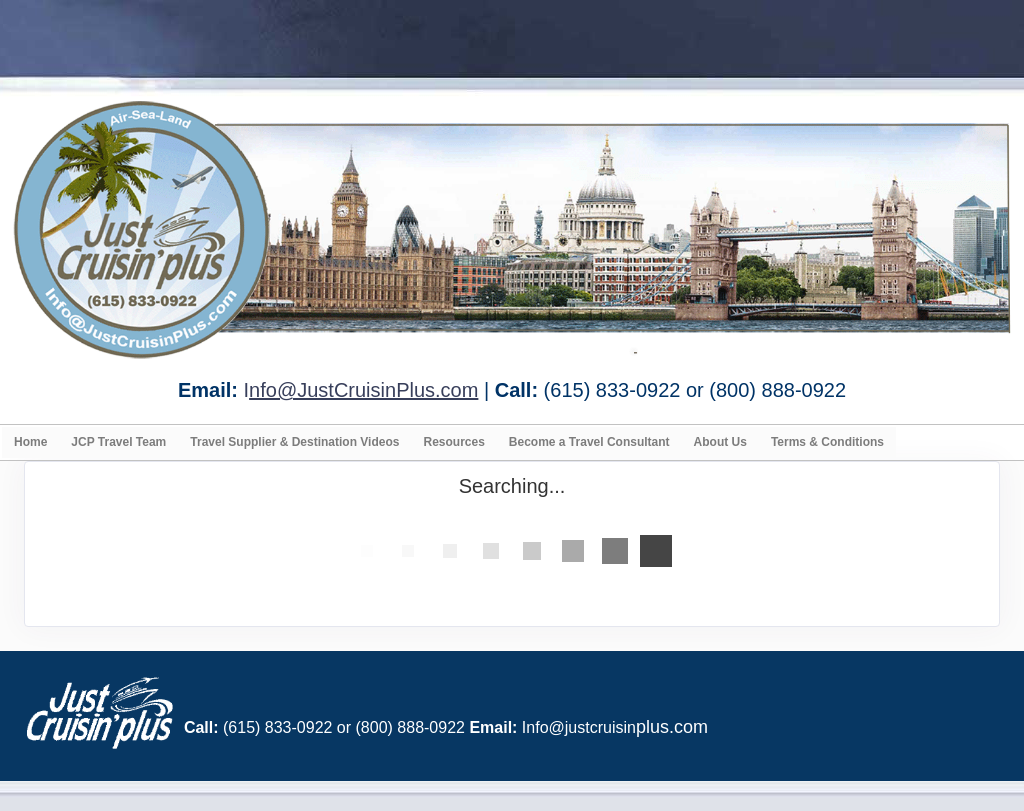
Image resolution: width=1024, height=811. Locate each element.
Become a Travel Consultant (589, 442)
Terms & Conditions (827, 442)
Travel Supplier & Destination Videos (294, 442)
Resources (453, 442)
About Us (720, 442)
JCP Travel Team (118, 442)
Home (30, 442)
